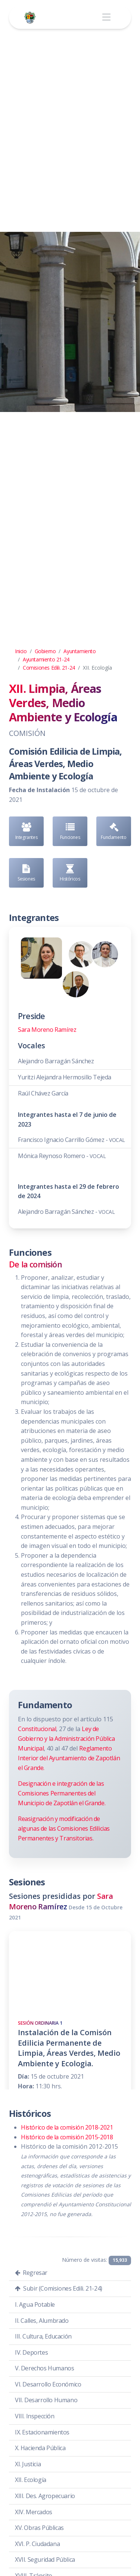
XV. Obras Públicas (39, 2528)
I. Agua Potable (35, 2304)
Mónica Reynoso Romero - (62, 1156)
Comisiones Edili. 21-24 (49, 667)
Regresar (31, 2273)
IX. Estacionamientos (42, 2432)
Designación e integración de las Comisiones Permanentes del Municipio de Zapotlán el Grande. (61, 1793)
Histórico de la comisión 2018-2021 (67, 2127)
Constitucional (37, 1729)
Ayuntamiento (79, 651)
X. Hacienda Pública (40, 2448)
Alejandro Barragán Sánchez (56, 1061)
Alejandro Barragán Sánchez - (66, 1211)
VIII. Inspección (35, 2416)
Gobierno (45, 651)
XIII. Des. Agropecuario (45, 2496)
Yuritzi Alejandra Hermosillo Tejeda (64, 1077)
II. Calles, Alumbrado (42, 2320)
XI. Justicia (28, 2464)
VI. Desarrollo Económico (48, 2384)
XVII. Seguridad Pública (45, 2559)
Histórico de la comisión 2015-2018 (67, 2137)
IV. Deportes (31, 2352)
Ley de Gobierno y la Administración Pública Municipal (66, 1738)
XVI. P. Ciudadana (37, 2544)
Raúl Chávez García (43, 1093)
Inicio (21, 651)
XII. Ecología (30, 2480)
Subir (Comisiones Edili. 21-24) (58, 2288)
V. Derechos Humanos (44, 2368)
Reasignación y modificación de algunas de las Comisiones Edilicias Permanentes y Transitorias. (64, 1828)
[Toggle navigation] (106, 17)
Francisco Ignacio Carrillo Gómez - (71, 1140)
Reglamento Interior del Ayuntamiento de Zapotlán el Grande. (69, 1758)
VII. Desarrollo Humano (46, 2400)
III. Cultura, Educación (43, 2336)
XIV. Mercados (33, 2512)
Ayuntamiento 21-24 (46, 659)
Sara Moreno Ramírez (47, 1029)
